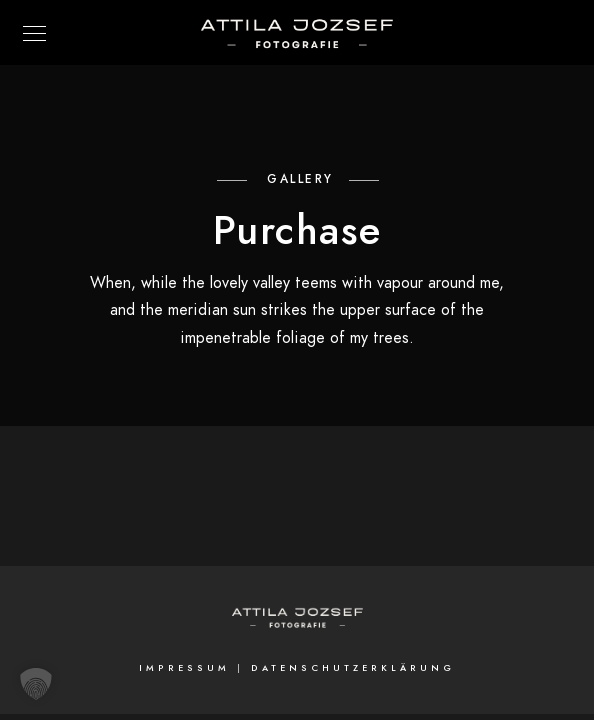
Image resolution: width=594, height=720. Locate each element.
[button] (36, 684)
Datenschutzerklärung (353, 668)
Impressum (184, 668)
